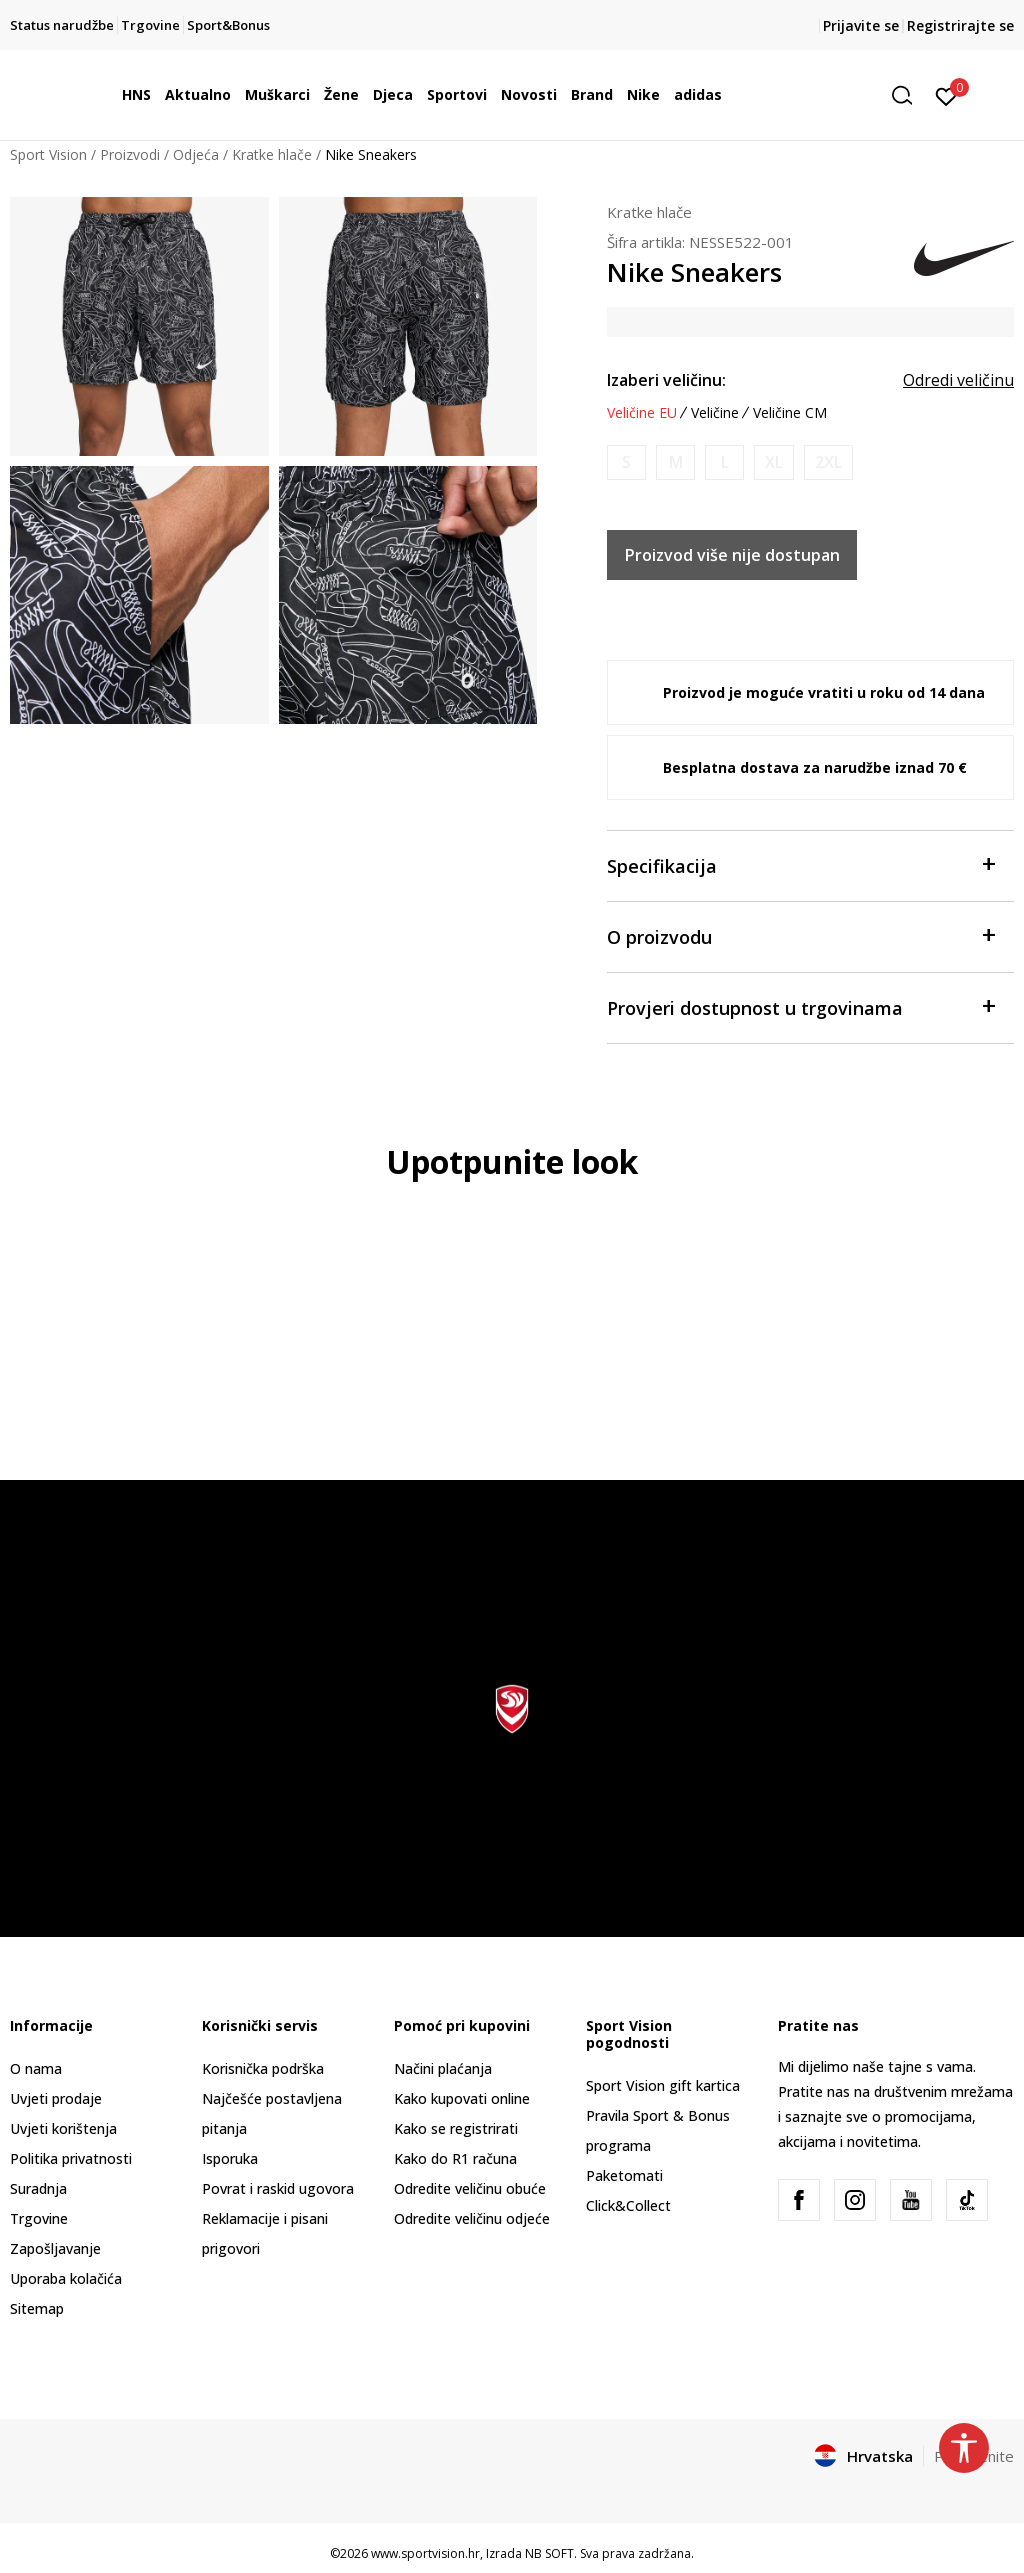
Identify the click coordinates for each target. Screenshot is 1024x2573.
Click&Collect (628, 2205)
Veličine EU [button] (642, 413)
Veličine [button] (715, 413)
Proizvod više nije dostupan (732, 555)
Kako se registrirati (456, 2128)
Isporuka (230, 2158)
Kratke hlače (272, 154)
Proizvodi (130, 154)
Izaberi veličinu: (666, 380)
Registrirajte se (960, 25)
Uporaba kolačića (66, 2278)
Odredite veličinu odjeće (472, 2218)
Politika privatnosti (71, 2158)
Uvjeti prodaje (56, 2098)
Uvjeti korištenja (63, 2128)
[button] (909, 95)
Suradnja (38, 2188)
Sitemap (37, 2308)
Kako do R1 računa (455, 2158)
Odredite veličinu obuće (470, 2188)
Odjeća (196, 154)
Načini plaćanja (443, 2068)
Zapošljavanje (55, 2248)
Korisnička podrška (263, 2068)
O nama (36, 2068)
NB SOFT (549, 2553)
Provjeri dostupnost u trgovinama (800, 1006)
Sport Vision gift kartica (663, 2085)
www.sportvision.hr (425, 2553)
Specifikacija (800, 864)
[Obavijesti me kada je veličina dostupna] (626, 462)
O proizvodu (800, 935)
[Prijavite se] (946, 95)
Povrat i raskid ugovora (278, 2188)
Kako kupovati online (462, 2098)
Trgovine (39, 2218)
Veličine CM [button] (790, 413)
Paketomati (624, 2175)
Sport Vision (48, 154)
